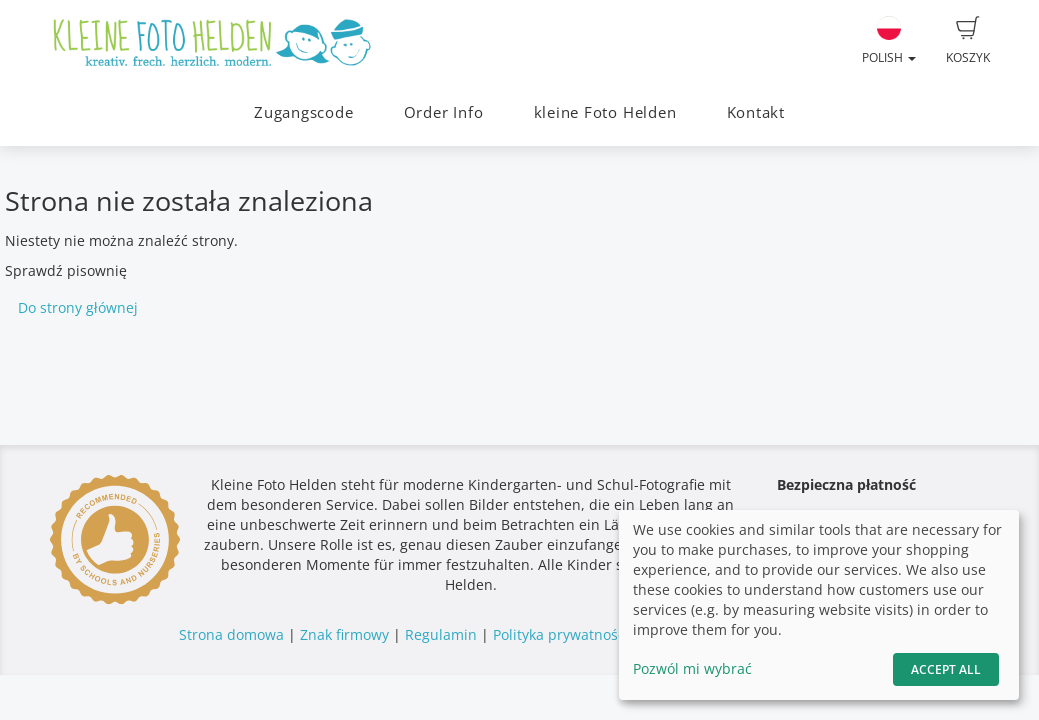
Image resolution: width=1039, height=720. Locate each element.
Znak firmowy (346, 634)
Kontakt (756, 112)
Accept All (946, 669)
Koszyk (968, 41)
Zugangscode (303, 112)
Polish (889, 41)
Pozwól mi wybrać (692, 668)
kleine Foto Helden (605, 112)
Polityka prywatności (561, 634)
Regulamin (441, 634)
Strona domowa (231, 634)
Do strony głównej (78, 307)
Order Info (444, 112)
